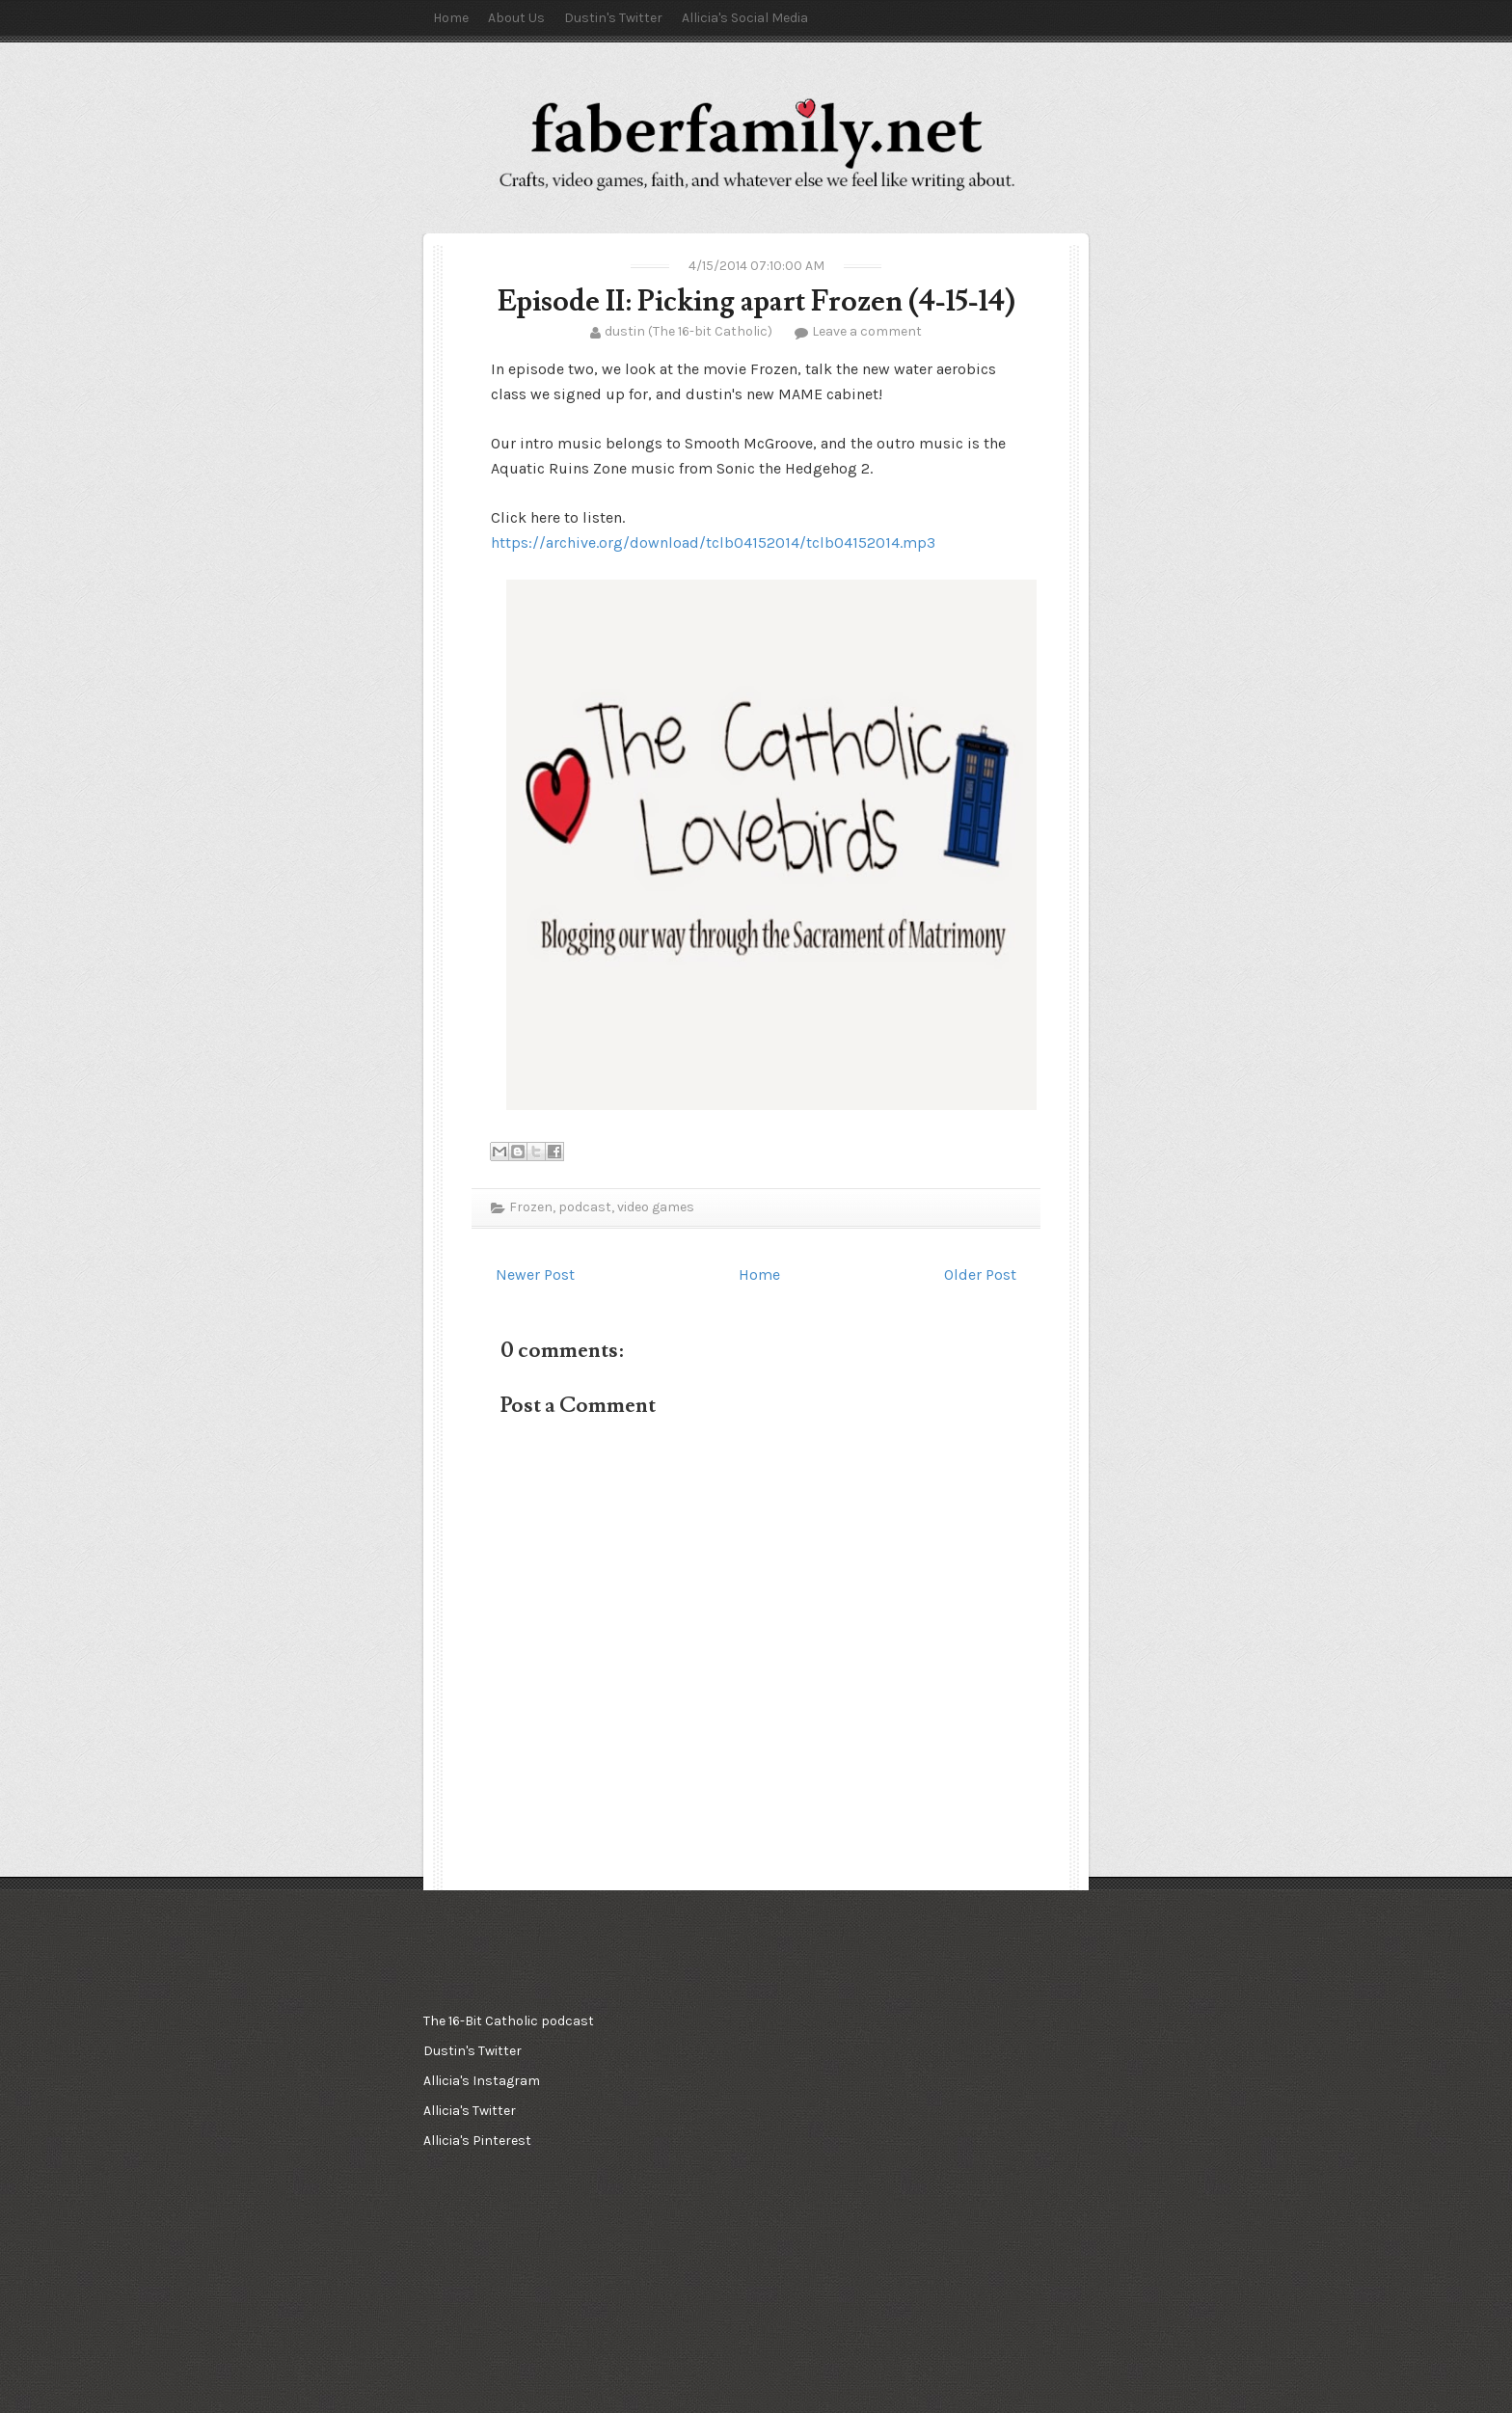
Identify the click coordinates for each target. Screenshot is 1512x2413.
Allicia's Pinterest (477, 2140)
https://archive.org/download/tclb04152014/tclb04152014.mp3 (713, 542)
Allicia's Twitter (469, 2110)
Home (451, 18)
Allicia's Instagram (481, 2081)
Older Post (980, 1274)
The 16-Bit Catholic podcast (508, 2021)
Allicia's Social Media (745, 18)
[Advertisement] (751, 2102)
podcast (584, 1207)
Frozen (531, 1207)
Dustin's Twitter (613, 18)
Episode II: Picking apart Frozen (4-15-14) (756, 301)
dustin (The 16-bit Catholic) (688, 331)
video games (655, 1207)
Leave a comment (867, 331)
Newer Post (535, 1274)
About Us (516, 18)
